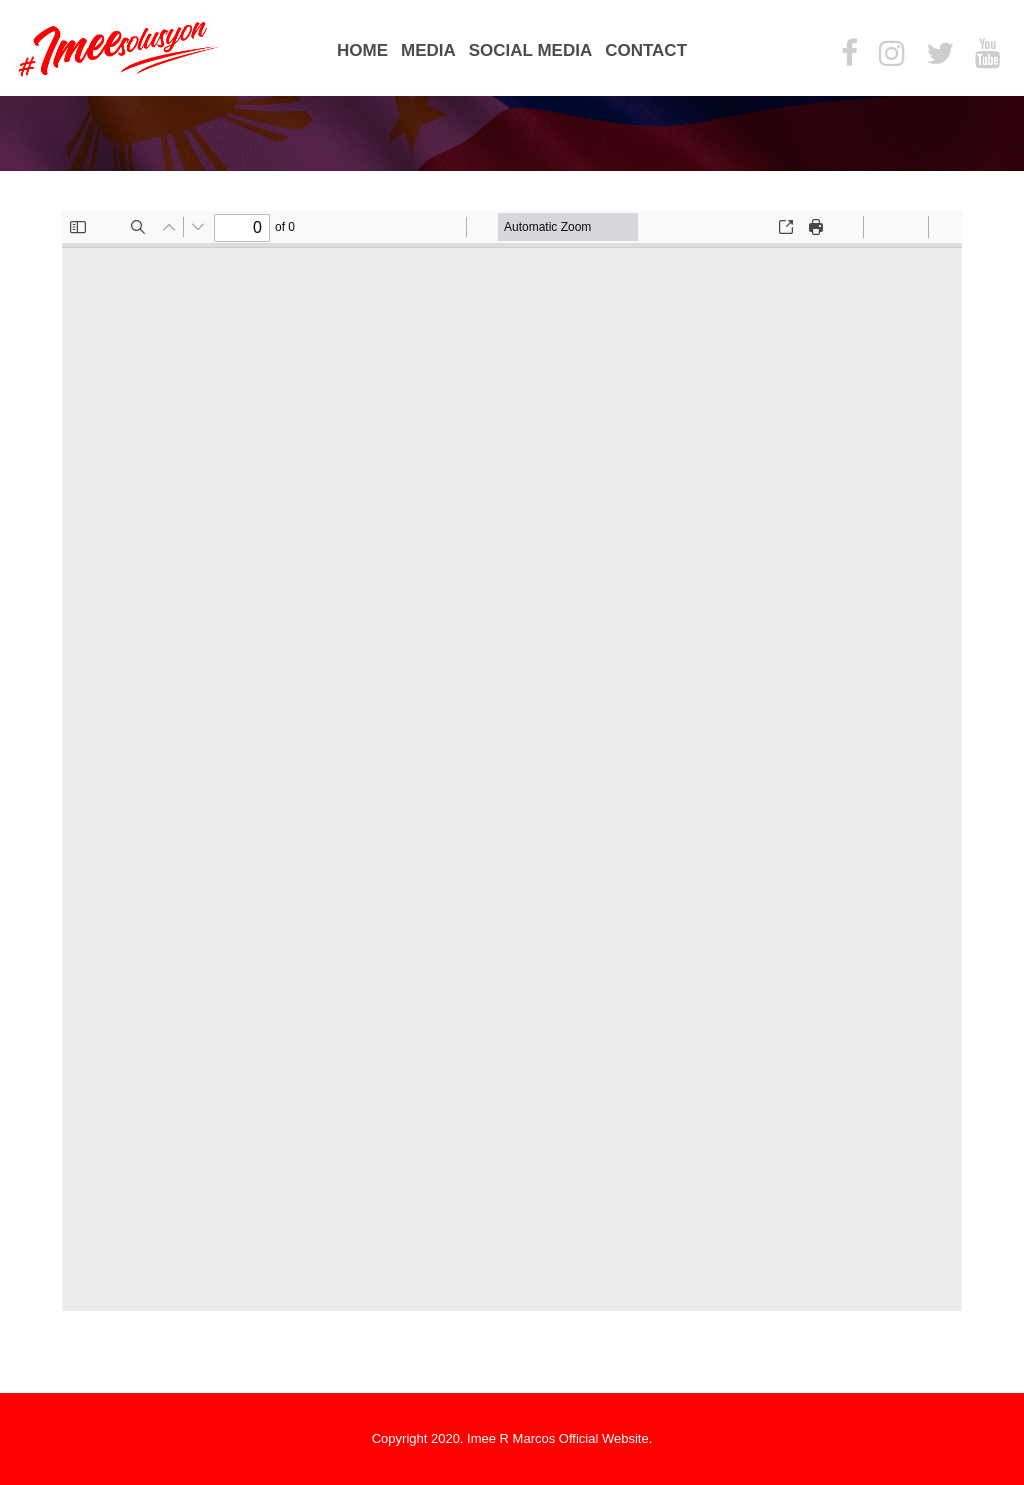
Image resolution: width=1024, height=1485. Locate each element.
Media (428, 50)
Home (362, 50)
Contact (646, 50)
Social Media (530, 50)
